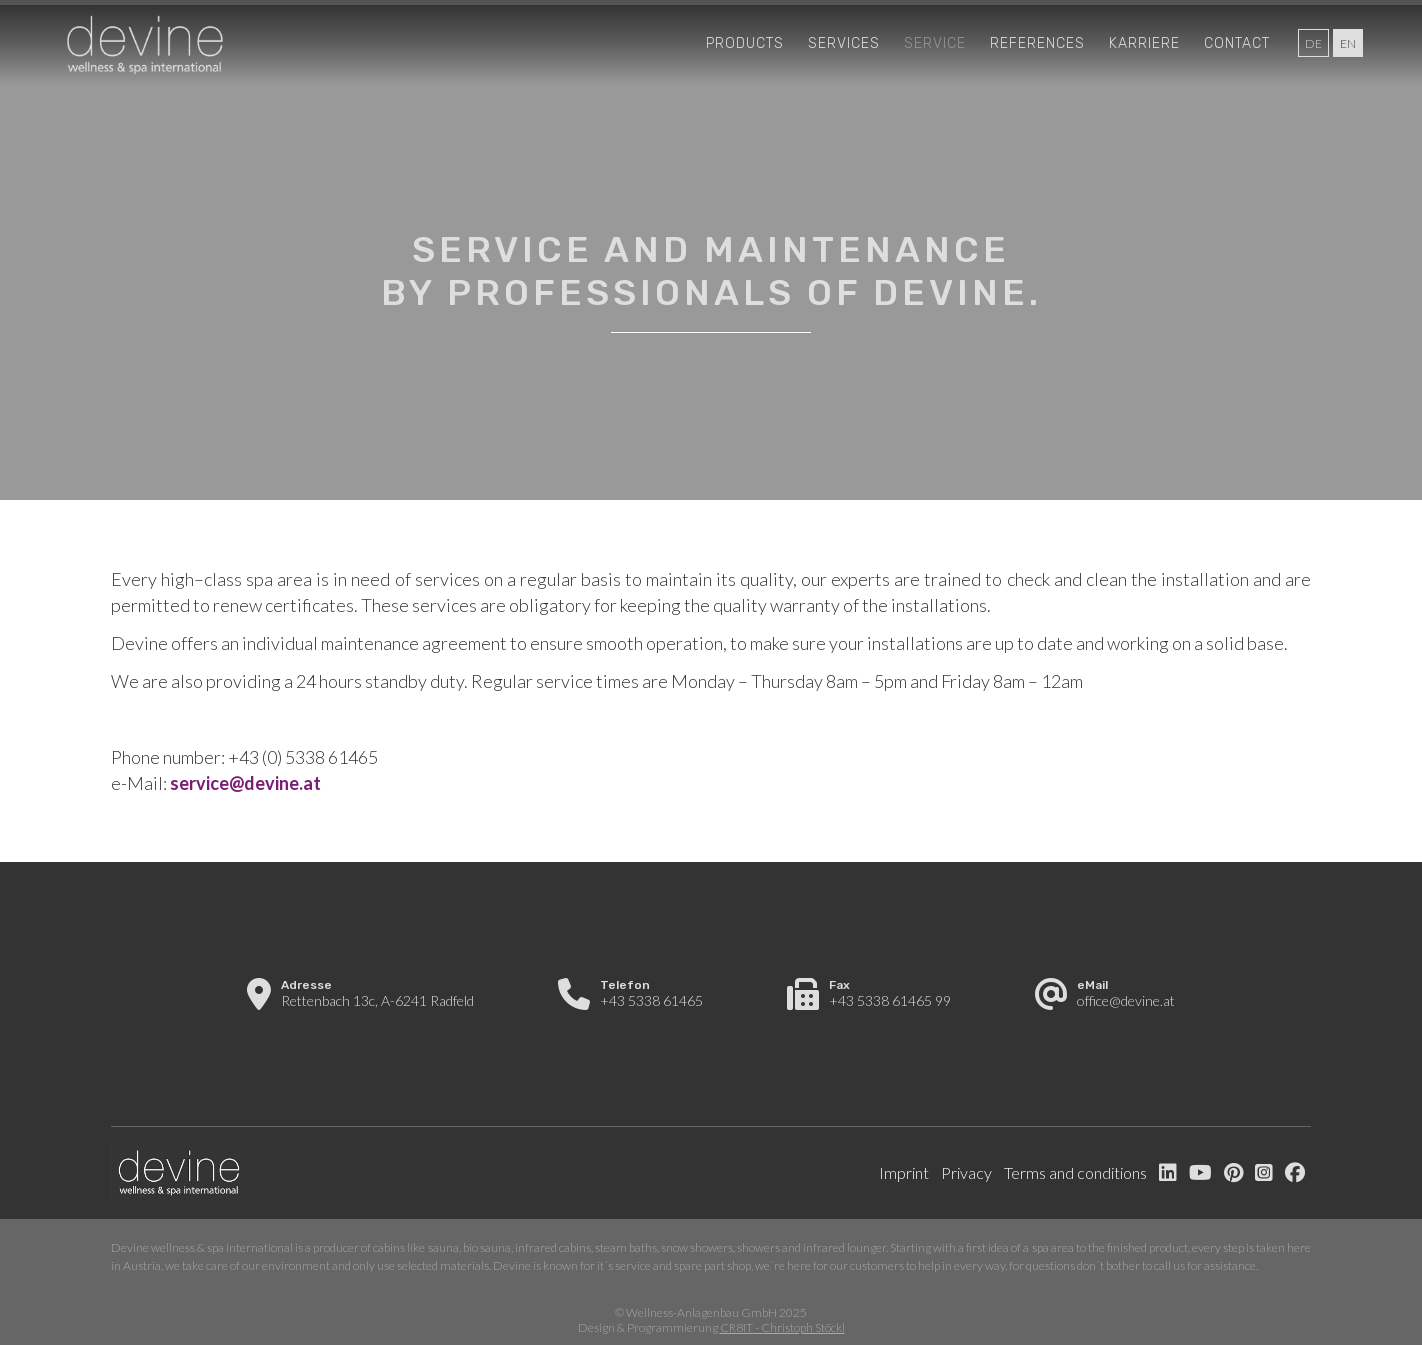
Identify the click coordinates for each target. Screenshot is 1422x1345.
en (1348, 43)
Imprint (904, 1172)
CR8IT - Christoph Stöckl (782, 1327)
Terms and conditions (1075, 1172)
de (1313, 43)
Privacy (966, 1172)
